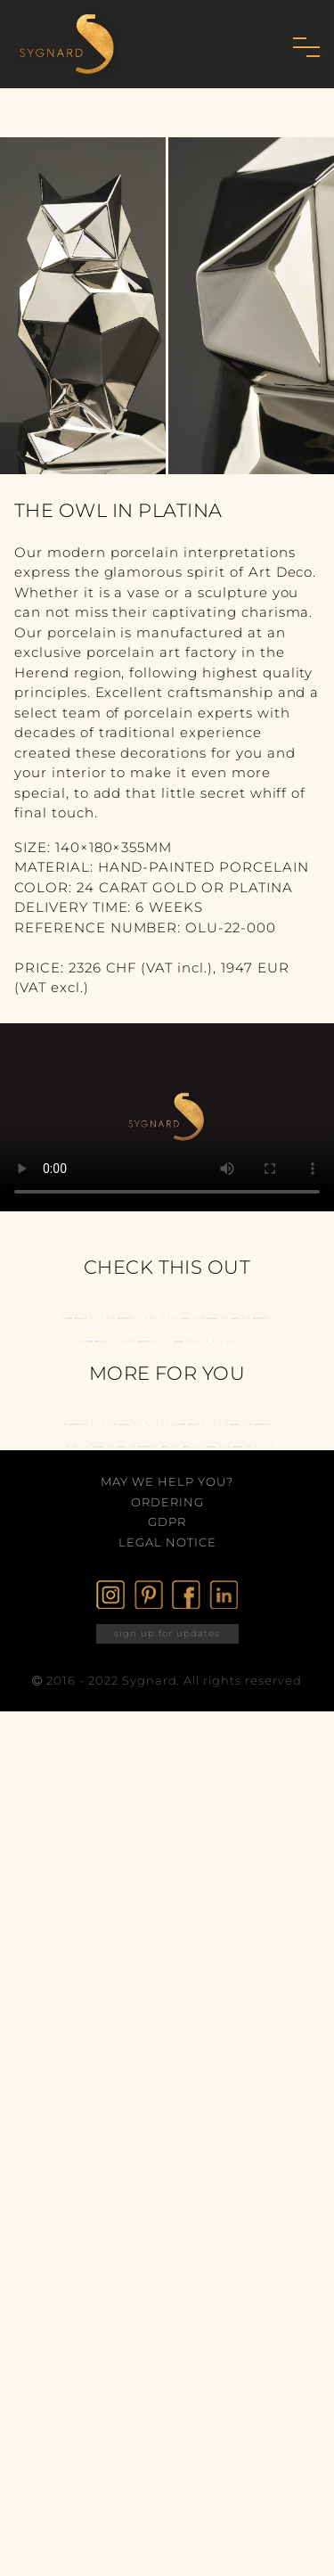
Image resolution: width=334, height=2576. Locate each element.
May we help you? (167, 1481)
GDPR (167, 1521)
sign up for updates (167, 1633)
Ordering (167, 1502)
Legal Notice (167, 1542)
